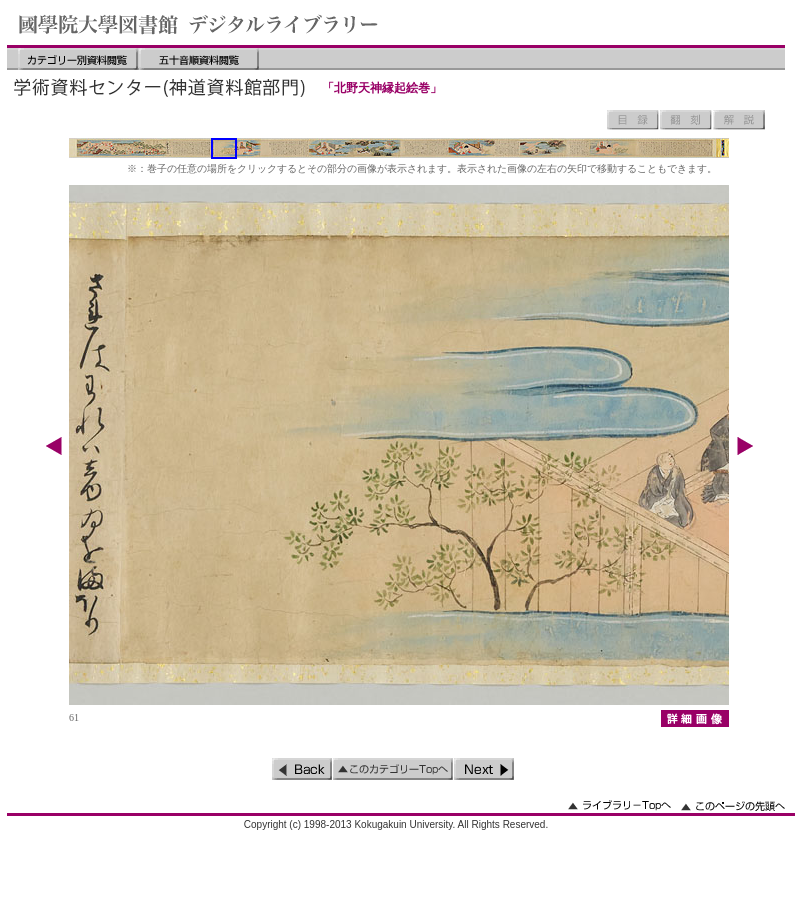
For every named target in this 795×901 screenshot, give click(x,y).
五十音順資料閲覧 (199, 59)
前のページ (302, 769)
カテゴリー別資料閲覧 (78, 59)
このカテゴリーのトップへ (393, 769)
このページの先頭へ (733, 805)
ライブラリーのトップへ (619, 805)
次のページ (484, 769)
